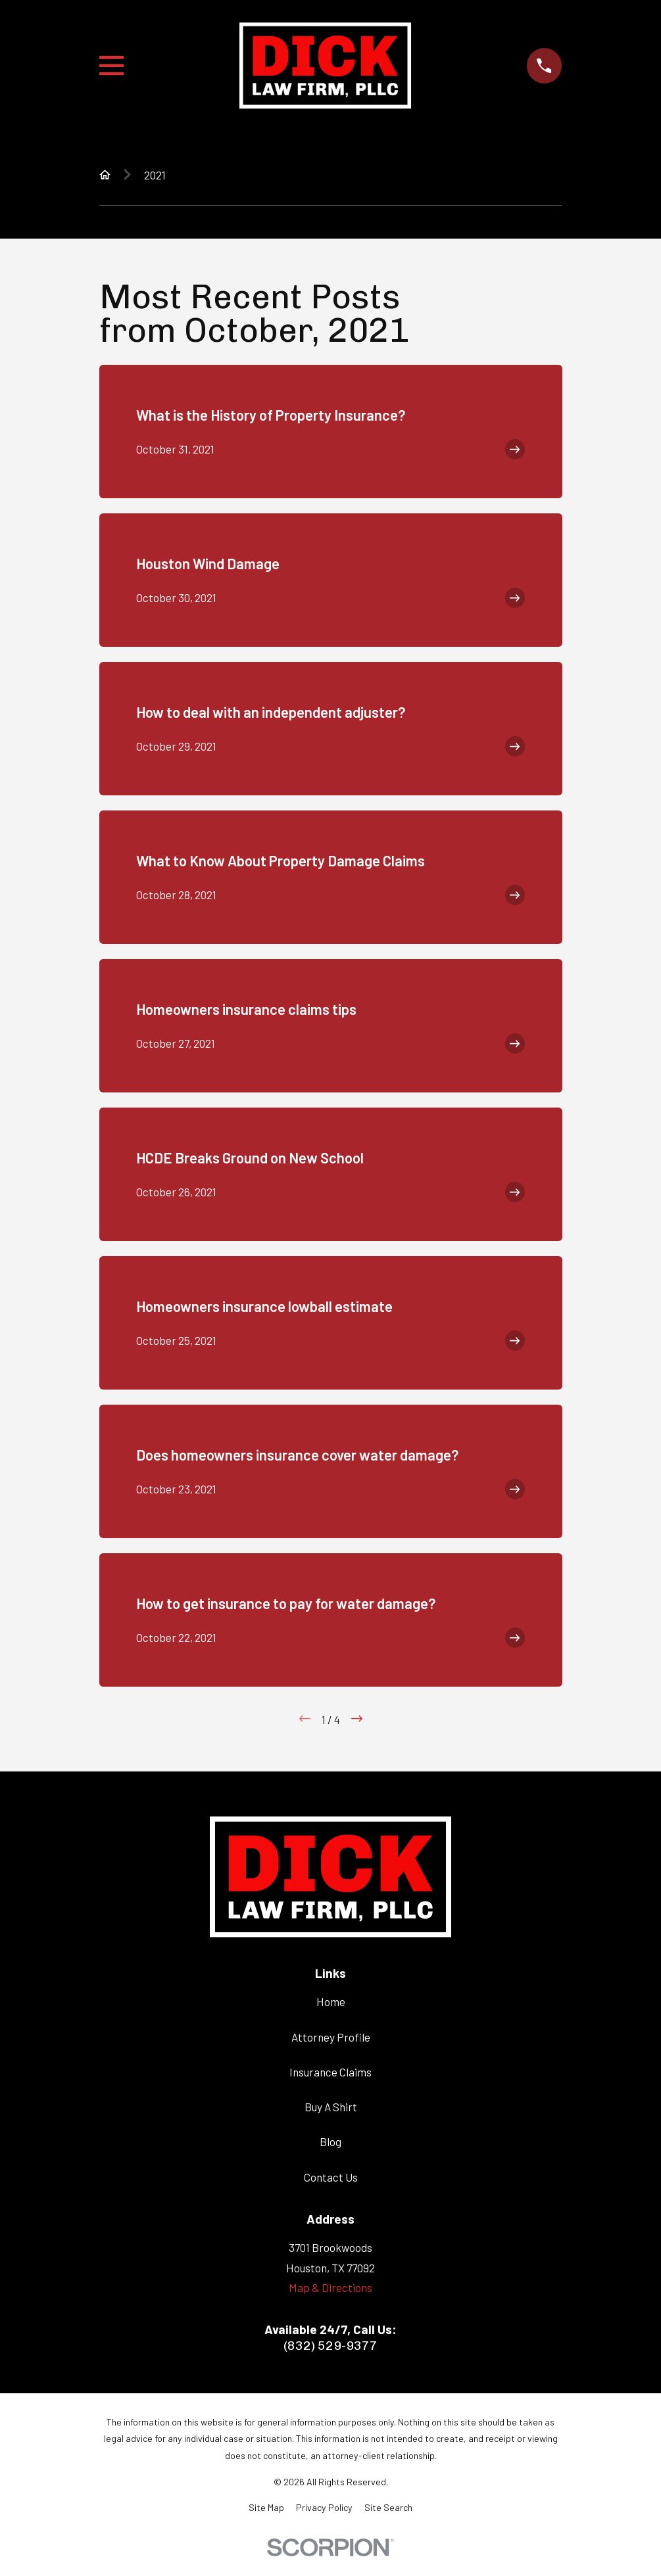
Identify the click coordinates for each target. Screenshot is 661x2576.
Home (330, 2001)
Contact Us (331, 2177)
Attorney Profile (330, 2037)
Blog (330, 2141)
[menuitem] (266, 2507)
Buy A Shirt (331, 2106)
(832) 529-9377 (330, 2345)
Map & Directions (330, 2287)
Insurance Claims (330, 2071)
